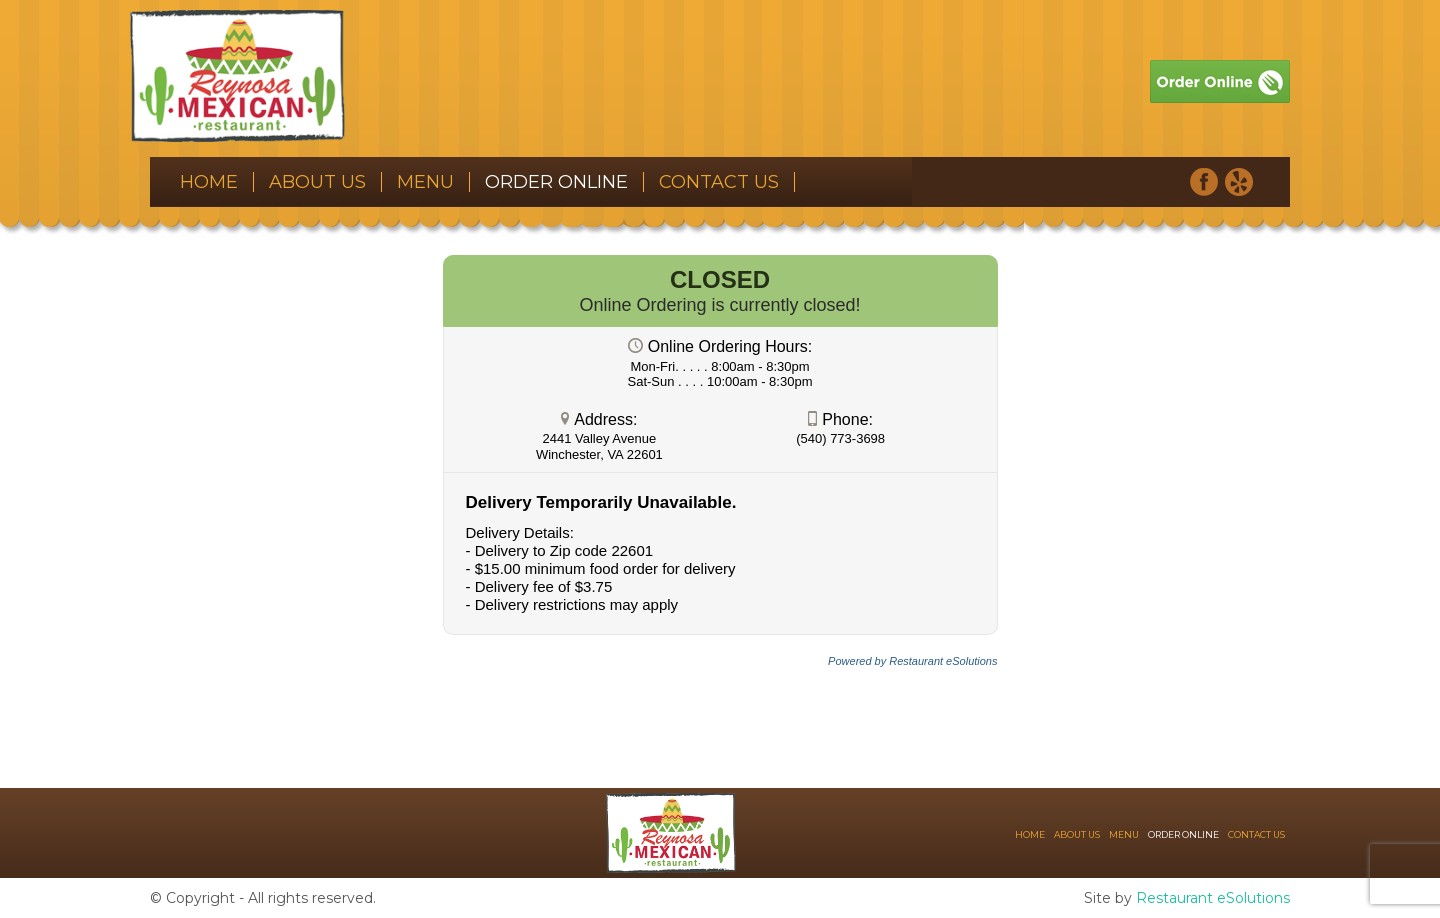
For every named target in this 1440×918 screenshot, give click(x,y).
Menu (425, 182)
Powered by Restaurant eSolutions (912, 661)
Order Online (556, 182)
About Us (317, 182)
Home (209, 182)
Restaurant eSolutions (1213, 898)
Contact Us (719, 182)
